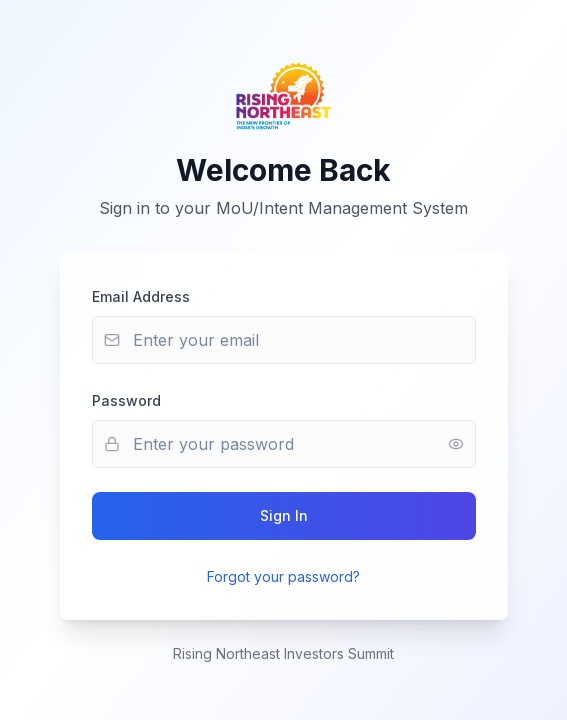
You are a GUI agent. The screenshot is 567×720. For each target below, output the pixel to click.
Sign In (284, 515)
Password (126, 400)
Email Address (141, 296)
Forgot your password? (283, 576)
